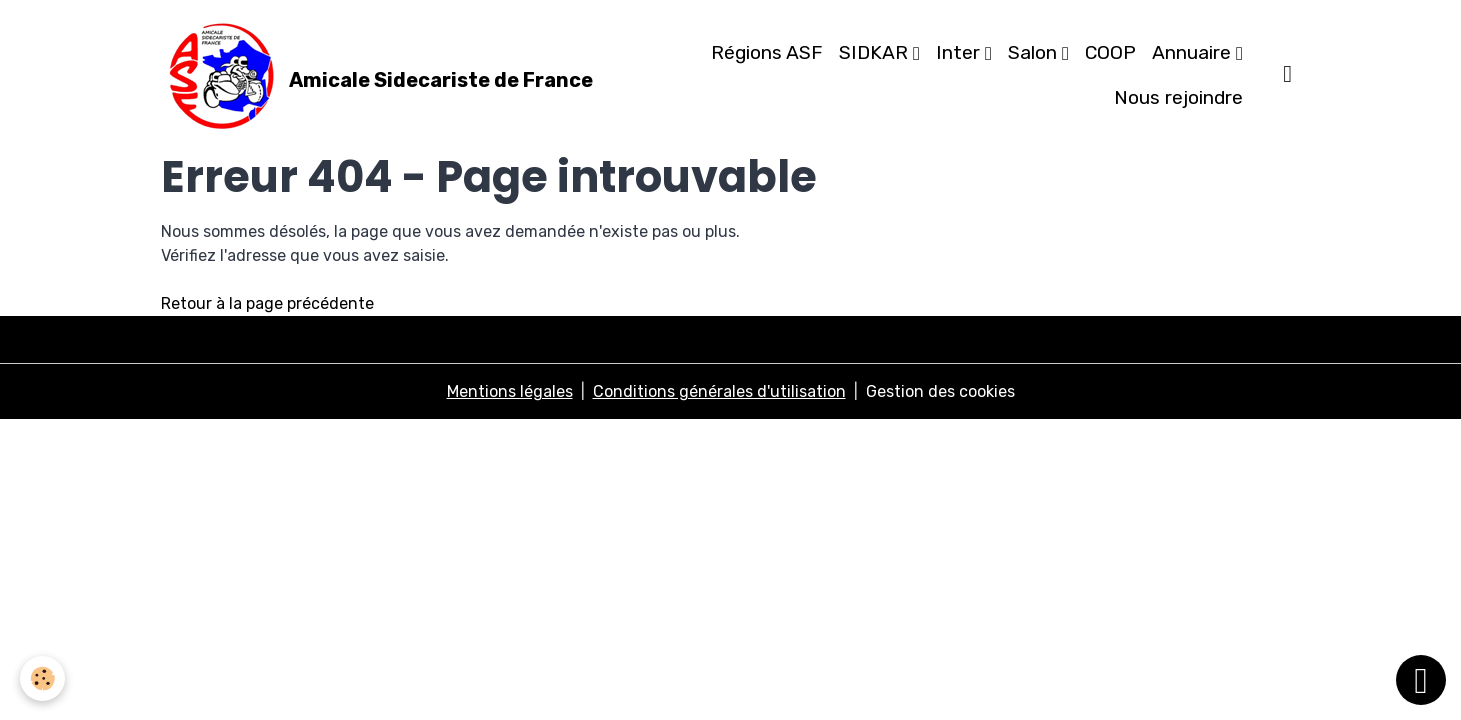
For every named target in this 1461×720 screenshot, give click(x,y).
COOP (1110, 52)
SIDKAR (876, 52)
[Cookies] (42, 678)
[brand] (367, 76)
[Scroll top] (1421, 680)
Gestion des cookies (940, 391)
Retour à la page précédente (267, 303)
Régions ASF (767, 52)
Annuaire (1194, 52)
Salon (1035, 52)
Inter (960, 52)
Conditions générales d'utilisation (719, 391)
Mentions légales (510, 391)
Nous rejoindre (1178, 97)
